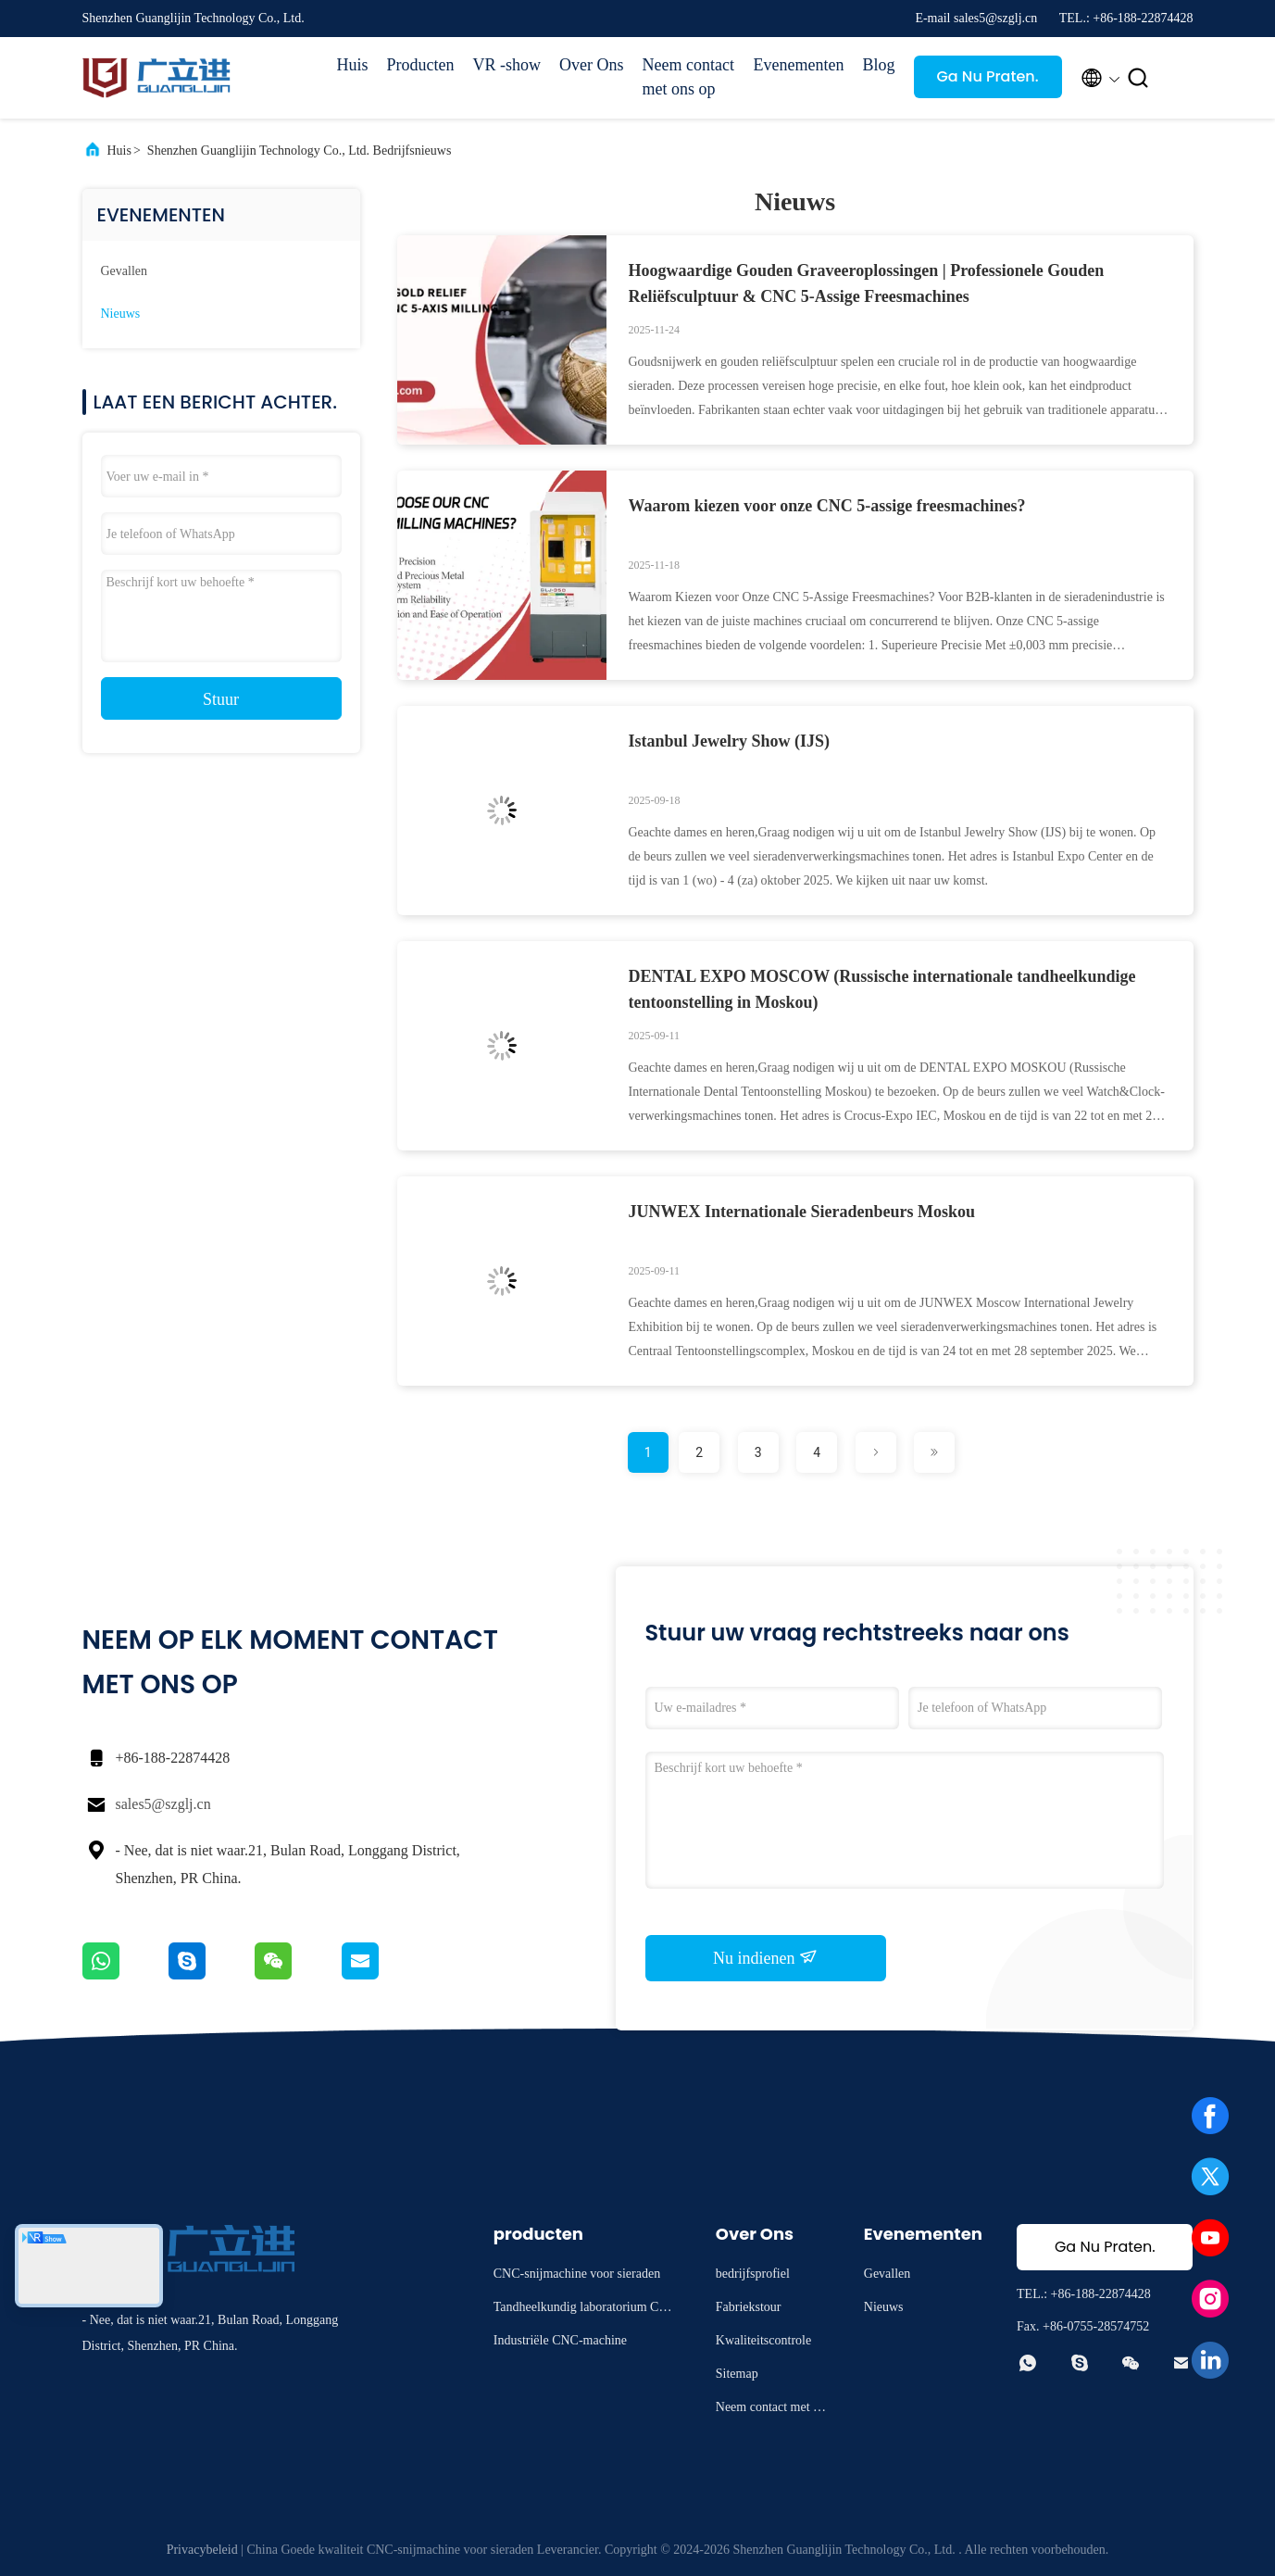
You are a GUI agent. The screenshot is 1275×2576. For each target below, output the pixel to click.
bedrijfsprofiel (753, 2274)
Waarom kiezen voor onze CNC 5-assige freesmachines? (827, 505)
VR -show (507, 65)
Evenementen (799, 65)
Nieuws (121, 313)
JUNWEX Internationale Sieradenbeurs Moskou (802, 1211)
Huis (353, 65)
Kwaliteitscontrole (763, 2340)
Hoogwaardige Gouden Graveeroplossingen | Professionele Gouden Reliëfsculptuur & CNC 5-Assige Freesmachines (867, 283)
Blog (878, 65)
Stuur (221, 699)
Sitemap (737, 2374)
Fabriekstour (748, 2307)
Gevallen (124, 271)
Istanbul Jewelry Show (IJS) (730, 741)
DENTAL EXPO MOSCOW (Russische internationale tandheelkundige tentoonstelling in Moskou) (882, 989)
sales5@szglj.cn (163, 1804)
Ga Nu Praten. (987, 76)
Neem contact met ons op (688, 77)
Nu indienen (765, 1957)
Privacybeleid (202, 2550)
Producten (421, 65)
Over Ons (591, 65)
